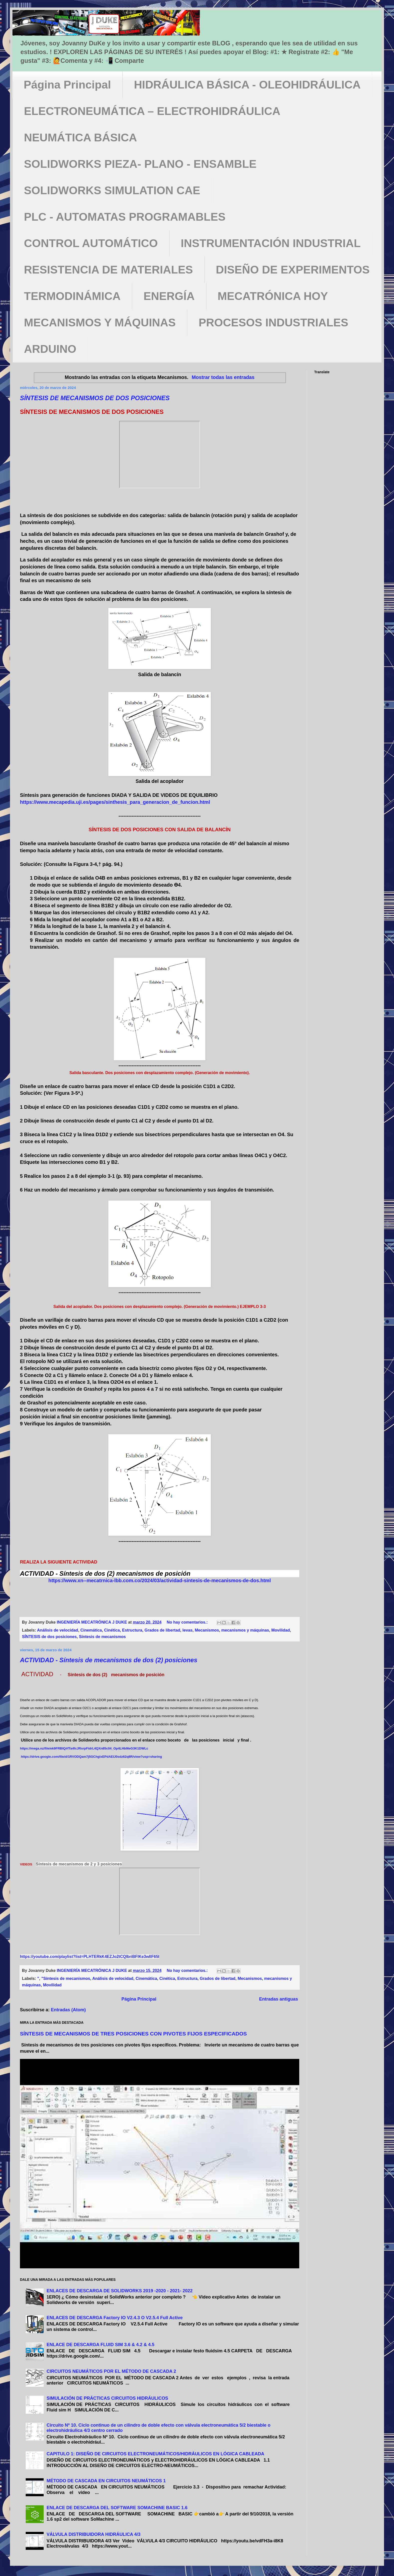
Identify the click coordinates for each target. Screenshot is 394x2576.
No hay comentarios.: (188, 1622)
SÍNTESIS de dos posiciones (49, 1636)
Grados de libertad (162, 1630)
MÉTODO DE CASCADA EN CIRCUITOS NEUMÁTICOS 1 (106, 2480)
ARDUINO (50, 349)
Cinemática (91, 1630)
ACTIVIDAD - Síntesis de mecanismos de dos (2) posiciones (108, 1659)
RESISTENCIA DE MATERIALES (108, 269)
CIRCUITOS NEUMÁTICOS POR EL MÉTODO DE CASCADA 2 (111, 2371)
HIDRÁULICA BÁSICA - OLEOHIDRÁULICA (247, 84)
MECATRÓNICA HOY (273, 296)
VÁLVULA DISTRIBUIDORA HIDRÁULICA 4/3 (94, 2534)
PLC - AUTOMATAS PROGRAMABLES (124, 216)
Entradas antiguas (278, 1999)
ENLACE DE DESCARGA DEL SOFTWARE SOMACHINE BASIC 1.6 (117, 2507)
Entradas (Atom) (68, 2009)
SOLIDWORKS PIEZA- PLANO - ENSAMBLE (140, 164)
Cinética (112, 1630)
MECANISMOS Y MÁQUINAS (100, 322)
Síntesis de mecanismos (102, 1636)
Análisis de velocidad (57, 1630)
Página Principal (67, 84)
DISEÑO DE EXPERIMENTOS (293, 269)
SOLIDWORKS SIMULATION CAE (112, 190)
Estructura (132, 1630)
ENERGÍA (169, 296)
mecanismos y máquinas (245, 1630)
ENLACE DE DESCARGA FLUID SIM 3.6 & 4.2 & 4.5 (100, 2344)
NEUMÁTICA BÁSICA (80, 137)
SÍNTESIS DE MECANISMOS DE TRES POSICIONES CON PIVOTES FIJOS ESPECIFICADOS (133, 2033)
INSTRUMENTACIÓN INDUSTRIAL (271, 243)
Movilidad (280, 1630)
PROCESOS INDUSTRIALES (273, 322)
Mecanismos (207, 1630)
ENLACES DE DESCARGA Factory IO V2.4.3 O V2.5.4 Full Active (115, 2317)
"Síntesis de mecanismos (65, 1978)
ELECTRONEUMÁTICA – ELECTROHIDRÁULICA (152, 111)
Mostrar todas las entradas (223, 377)
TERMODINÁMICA (72, 296)
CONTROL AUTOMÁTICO (91, 243)
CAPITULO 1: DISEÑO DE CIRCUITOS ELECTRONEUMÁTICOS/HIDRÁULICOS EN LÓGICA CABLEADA (155, 2453)
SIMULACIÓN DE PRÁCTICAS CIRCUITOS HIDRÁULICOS (107, 2398)
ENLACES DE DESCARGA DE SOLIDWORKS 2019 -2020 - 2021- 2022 (120, 2290)
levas (188, 1630)
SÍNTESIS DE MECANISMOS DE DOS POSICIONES (95, 397)
